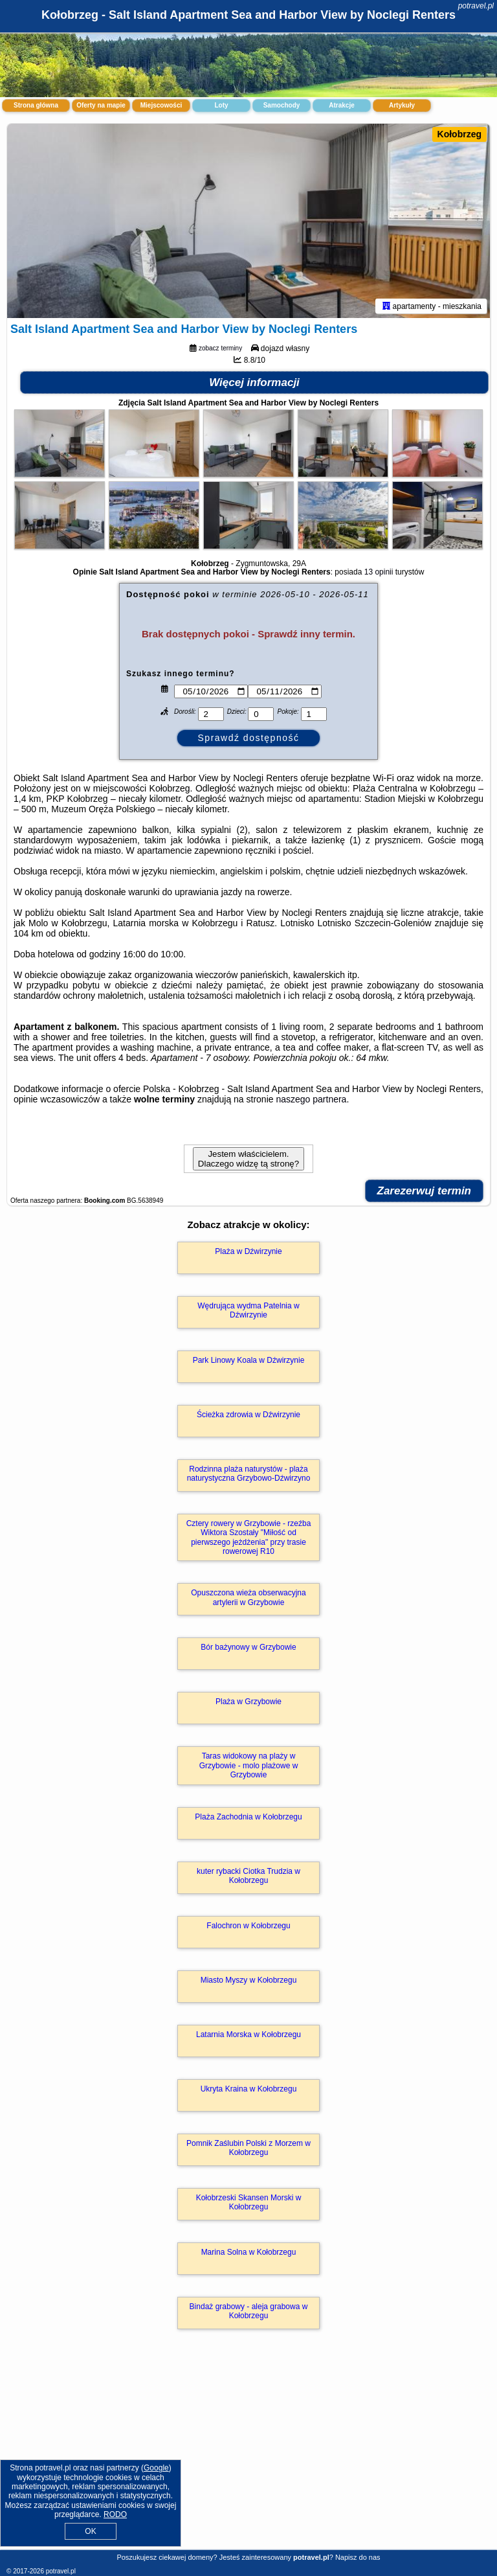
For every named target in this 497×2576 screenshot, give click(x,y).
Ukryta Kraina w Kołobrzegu (249, 2088)
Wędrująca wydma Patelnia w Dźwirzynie (248, 1310)
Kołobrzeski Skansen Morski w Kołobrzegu (249, 2202)
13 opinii (378, 571)
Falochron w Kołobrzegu (248, 1925)
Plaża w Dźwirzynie (248, 1251)
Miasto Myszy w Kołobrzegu (249, 1980)
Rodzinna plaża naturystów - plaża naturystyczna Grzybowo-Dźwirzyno (249, 1474)
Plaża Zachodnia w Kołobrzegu (248, 1816)
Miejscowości (161, 105)
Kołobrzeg (459, 134)
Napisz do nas (358, 2557)
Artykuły (402, 105)
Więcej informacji (254, 382)
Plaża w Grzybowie (248, 1701)
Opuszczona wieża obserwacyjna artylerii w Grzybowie (248, 1597)
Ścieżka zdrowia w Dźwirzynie (248, 1414)
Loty (221, 105)
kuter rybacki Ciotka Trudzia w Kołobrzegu (248, 1876)
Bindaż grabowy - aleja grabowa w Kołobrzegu (249, 2311)
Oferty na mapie (101, 105)
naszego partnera (311, 1099)
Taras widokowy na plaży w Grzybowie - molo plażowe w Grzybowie (248, 1765)
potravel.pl (476, 5)
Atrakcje (341, 105)
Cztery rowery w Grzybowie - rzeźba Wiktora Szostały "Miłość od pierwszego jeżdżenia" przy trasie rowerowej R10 (248, 1537)
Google (156, 2467)
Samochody (281, 105)
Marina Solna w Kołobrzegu (248, 2252)
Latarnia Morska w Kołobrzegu (248, 2034)
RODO (115, 2514)
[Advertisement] (248, 2453)
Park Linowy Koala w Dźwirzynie (249, 1360)
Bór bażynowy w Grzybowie (248, 1647)
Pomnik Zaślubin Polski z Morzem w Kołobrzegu (248, 2148)
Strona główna (36, 105)
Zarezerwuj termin (424, 1191)
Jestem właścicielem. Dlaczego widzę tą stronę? (248, 1158)
